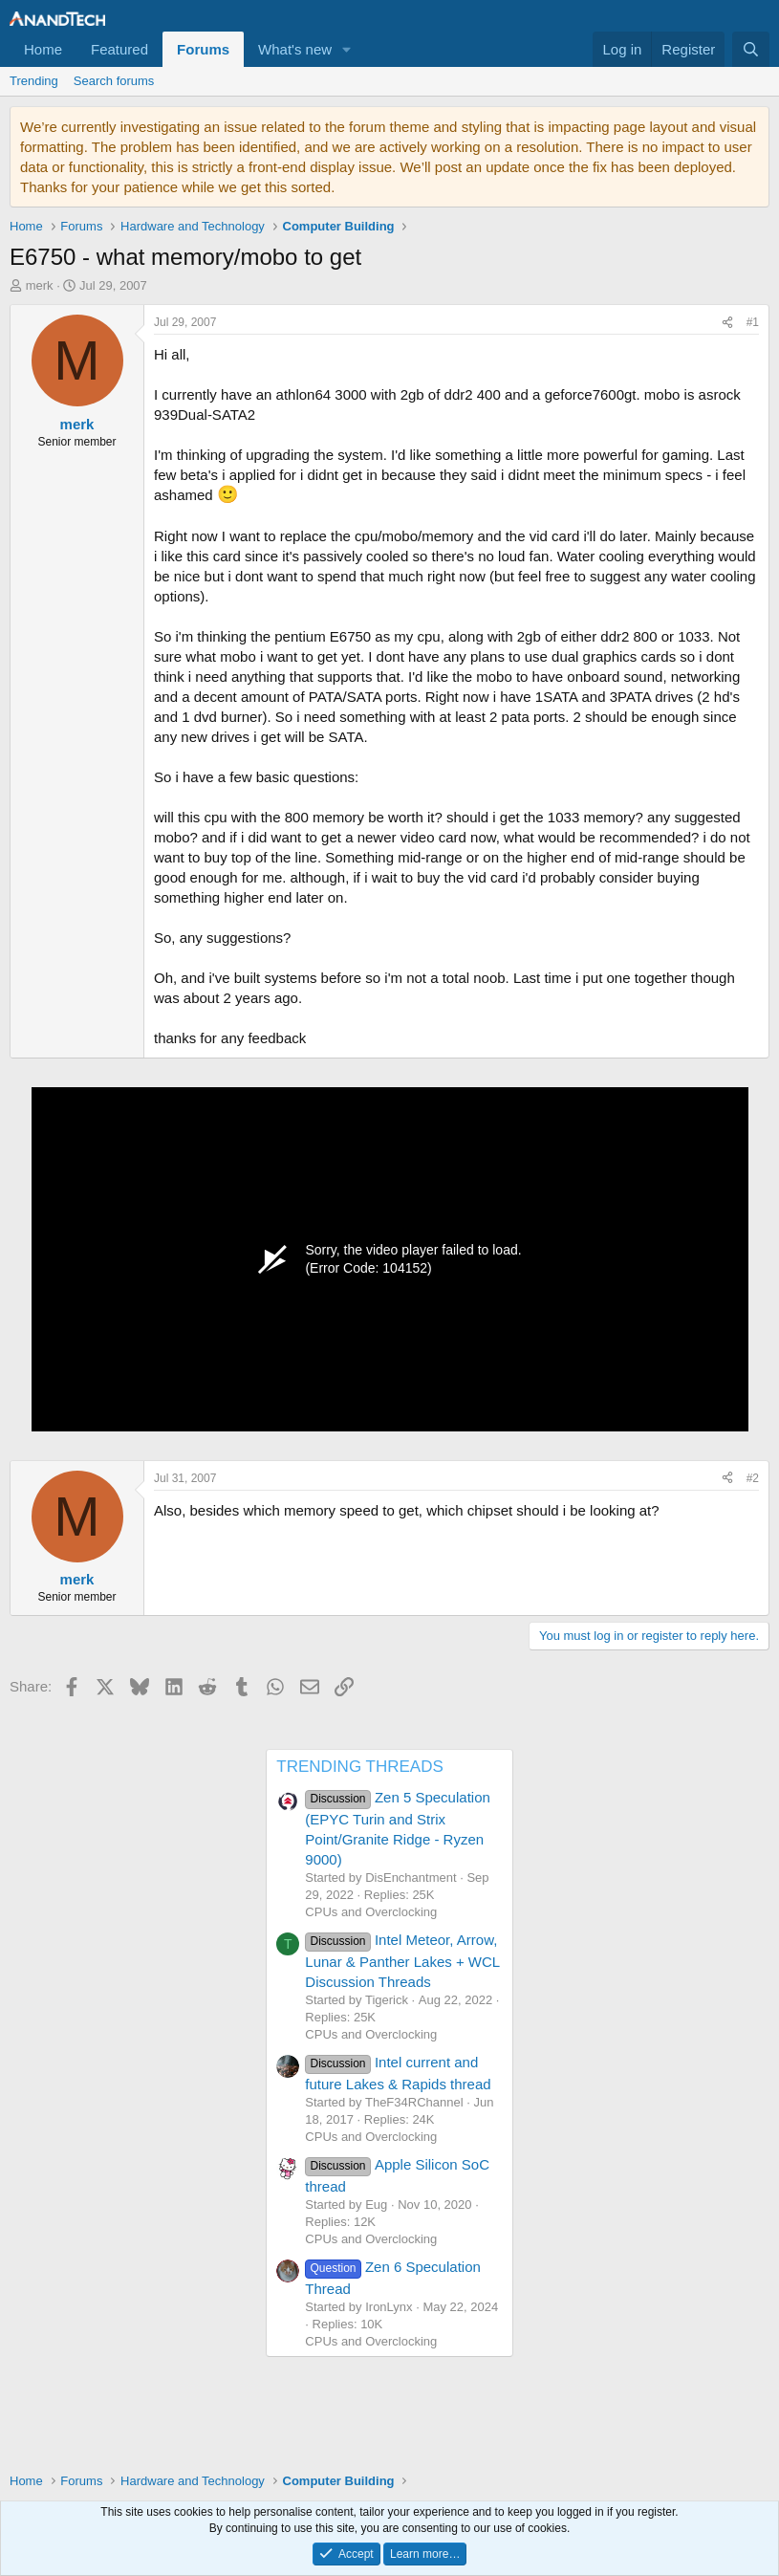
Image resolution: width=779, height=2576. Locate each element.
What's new (295, 49)
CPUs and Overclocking (371, 1912)
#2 (753, 1478)
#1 (753, 322)
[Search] (750, 49)
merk (40, 285)
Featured (119, 49)
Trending (34, 81)
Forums (203, 49)
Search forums (114, 81)
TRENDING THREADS (359, 1766)
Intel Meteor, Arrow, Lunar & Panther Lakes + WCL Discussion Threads (402, 1960)
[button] (347, 49)
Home (43, 49)
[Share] (727, 323)
